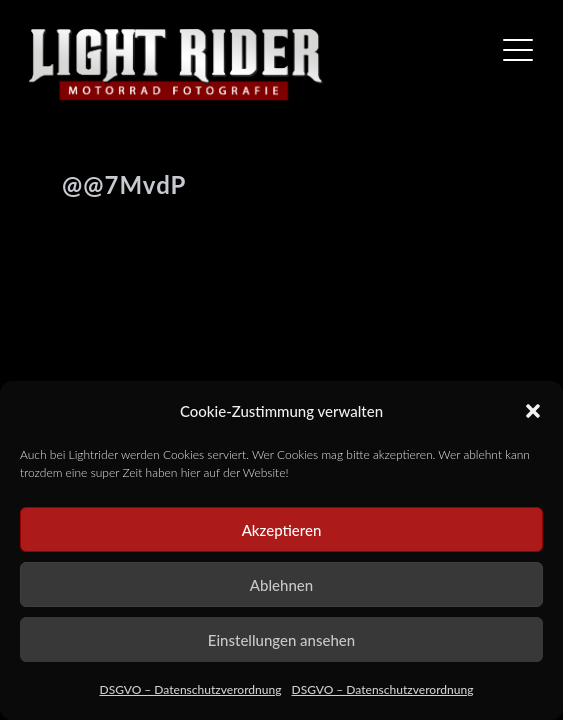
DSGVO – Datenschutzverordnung (191, 689)
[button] (533, 411)
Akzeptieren (282, 530)
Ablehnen (281, 585)
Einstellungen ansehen (281, 640)
